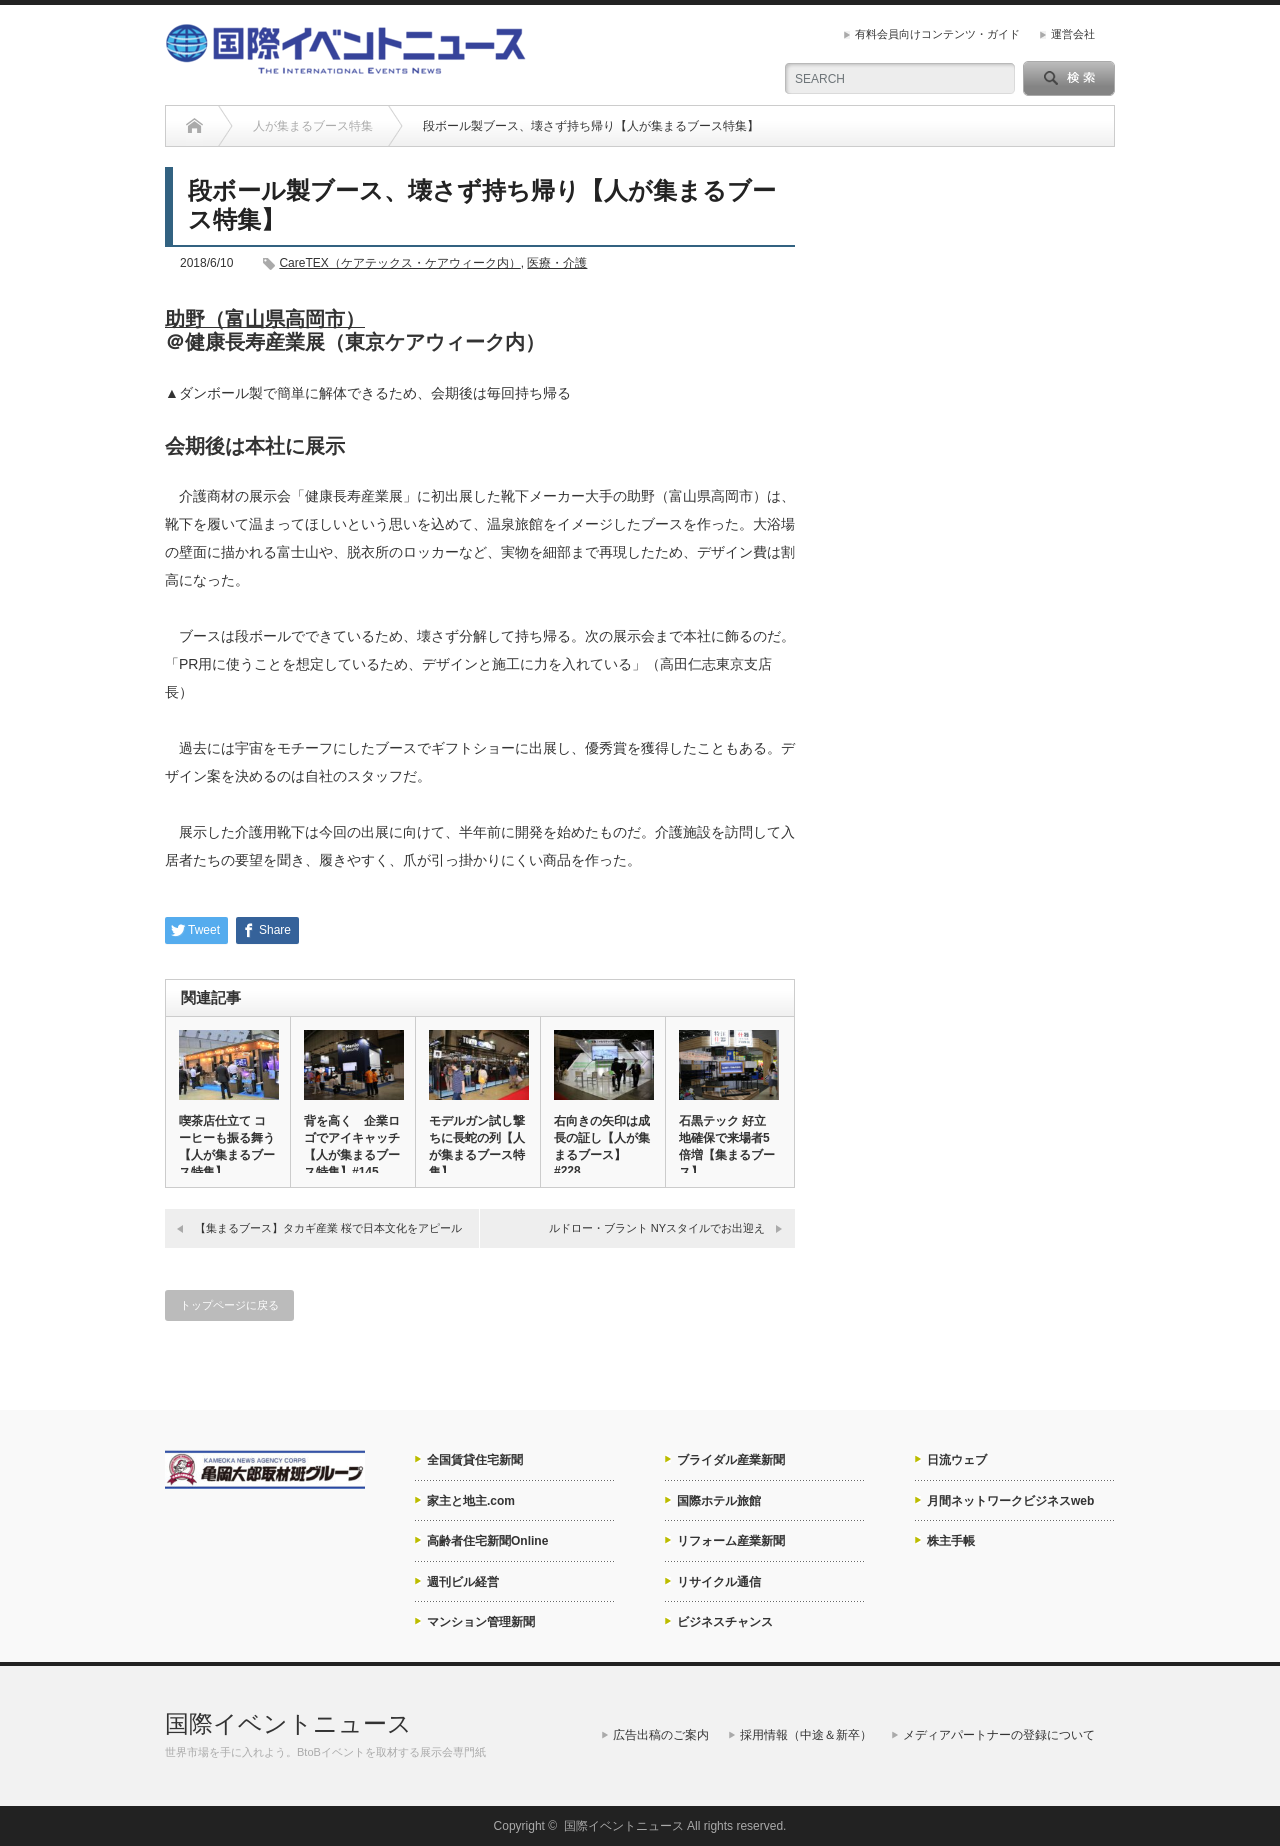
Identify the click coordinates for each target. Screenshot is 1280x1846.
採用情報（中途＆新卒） (806, 1735)
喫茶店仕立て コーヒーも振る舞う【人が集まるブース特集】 (227, 1146)
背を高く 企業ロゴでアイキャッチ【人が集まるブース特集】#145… (352, 1146)
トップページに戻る (229, 1305)
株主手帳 (951, 1541)
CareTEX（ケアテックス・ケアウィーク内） (399, 263)
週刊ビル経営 (463, 1582)
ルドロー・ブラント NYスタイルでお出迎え (657, 1228)
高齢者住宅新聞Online (487, 1541)
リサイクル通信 (719, 1582)
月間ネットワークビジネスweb (1010, 1501)
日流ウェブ (957, 1460)
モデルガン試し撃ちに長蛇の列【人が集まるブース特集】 (477, 1146)
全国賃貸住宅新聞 (475, 1460)
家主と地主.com (471, 1501)
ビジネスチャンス (725, 1622)
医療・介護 (557, 263)
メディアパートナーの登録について (999, 1735)
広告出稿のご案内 (661, 1735)
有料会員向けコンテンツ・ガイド (937, 34)
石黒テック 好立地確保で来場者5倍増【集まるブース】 (727, 1146)
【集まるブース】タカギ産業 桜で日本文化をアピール (328, 1228)
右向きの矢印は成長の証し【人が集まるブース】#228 (602, 1146)
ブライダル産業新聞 (731, 1460)
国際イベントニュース (288, 1723)
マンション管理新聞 (481, 1622)
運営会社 (1073, 34)
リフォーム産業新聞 (731, 1541)
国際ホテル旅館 (719, 1501)
